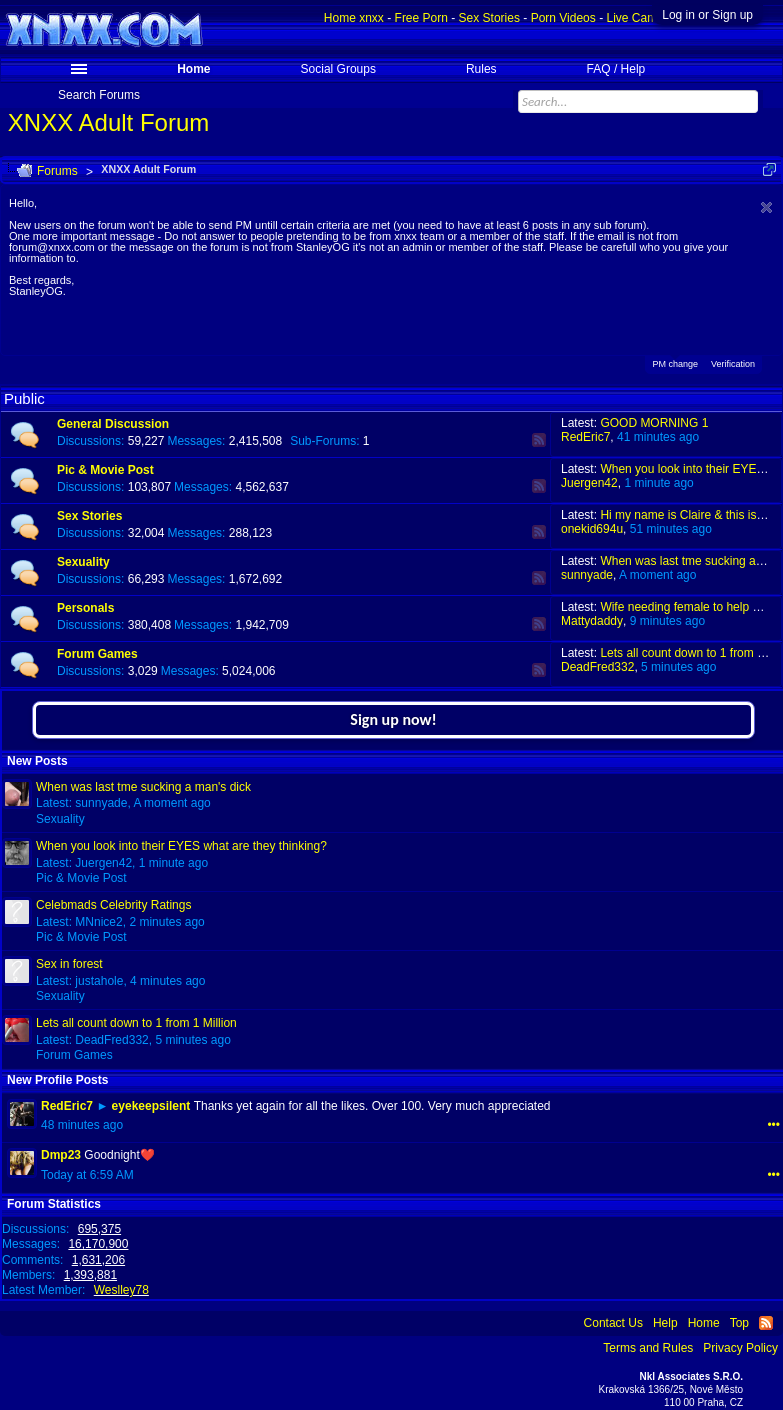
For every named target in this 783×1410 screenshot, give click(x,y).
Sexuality (83, 562)
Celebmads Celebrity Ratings (113, 905)
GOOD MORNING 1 (654, 423)
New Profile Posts (57, 1080)
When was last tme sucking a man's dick (143, 787)
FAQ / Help (616, 69)
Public (24, 398)
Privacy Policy (740, 1348)
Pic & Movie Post (105, 470)
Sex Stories (89, 516)
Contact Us (613, 1323)
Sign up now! (393, 719)
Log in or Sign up (707, 15)
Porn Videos (563, 18)
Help (665, 1323)
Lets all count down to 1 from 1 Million (136, 1023)
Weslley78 (121, 1290)
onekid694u (592, 529)
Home (193, 69)
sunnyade (587, 575)
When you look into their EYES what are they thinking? (181, 846)
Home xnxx (354, 18)
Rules (481, 69)
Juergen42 (589, 483)
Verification (733, 364)
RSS (539, 440)
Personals (85, 608)
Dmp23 (61, 1155)
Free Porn (421, 18)
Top (739, 1323)
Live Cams (634, 18)
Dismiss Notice (766, 207)
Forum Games (97, 654)
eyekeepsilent (151, 1106)
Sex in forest (69, 964)
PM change (675, 362)
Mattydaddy (592, 621)
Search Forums (99, 95)
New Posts (37, 761)
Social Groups (338, 69)
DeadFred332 (597, 667)
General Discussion (113, 424)
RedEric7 (585, 437)
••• (773, 1125)
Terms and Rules (648, 1348)
